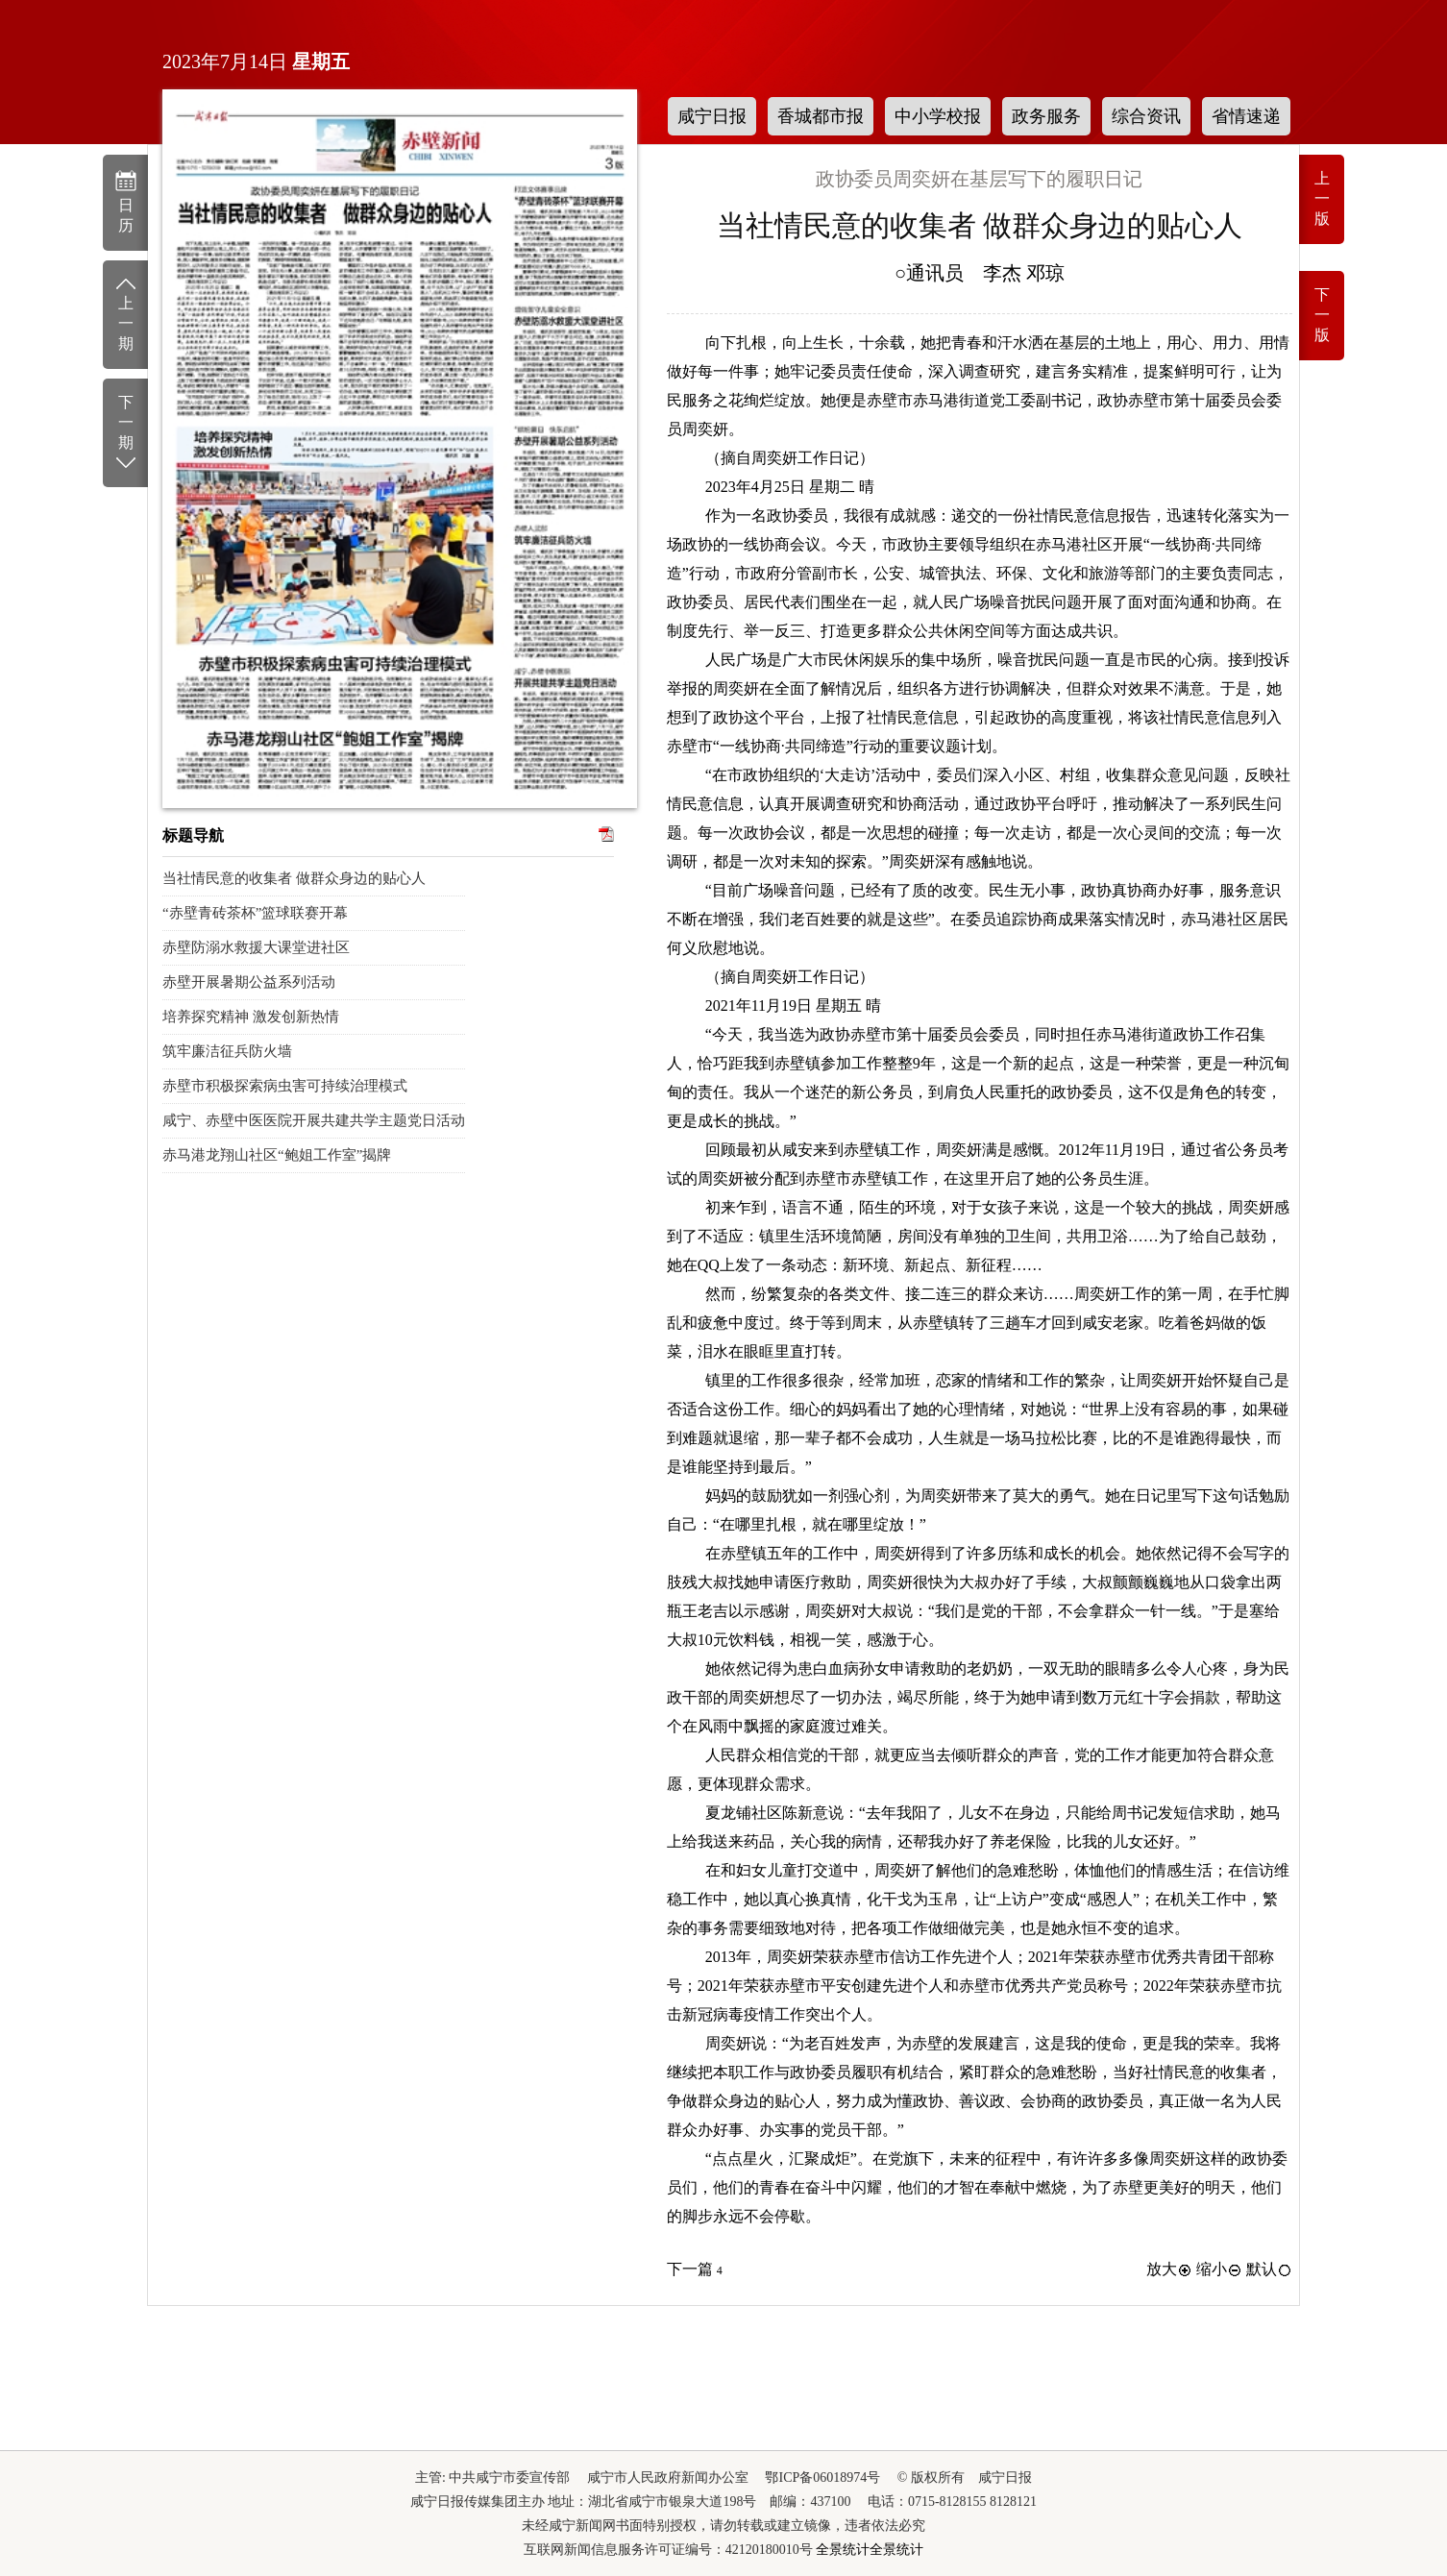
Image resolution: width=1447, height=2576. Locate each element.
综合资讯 (1146, 116)
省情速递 (1246, 116)
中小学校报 (938, 116)
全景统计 (843, 2549)
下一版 (1322, 314)
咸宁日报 (712, 116)
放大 (1169, 2269)
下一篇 (695, 2269)
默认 (1269, 2269)
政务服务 (1046, 116)
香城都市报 (820, 116)
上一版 (1322, 198)
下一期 (125, 433)
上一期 (125, 313)
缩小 (1219, 2269)
